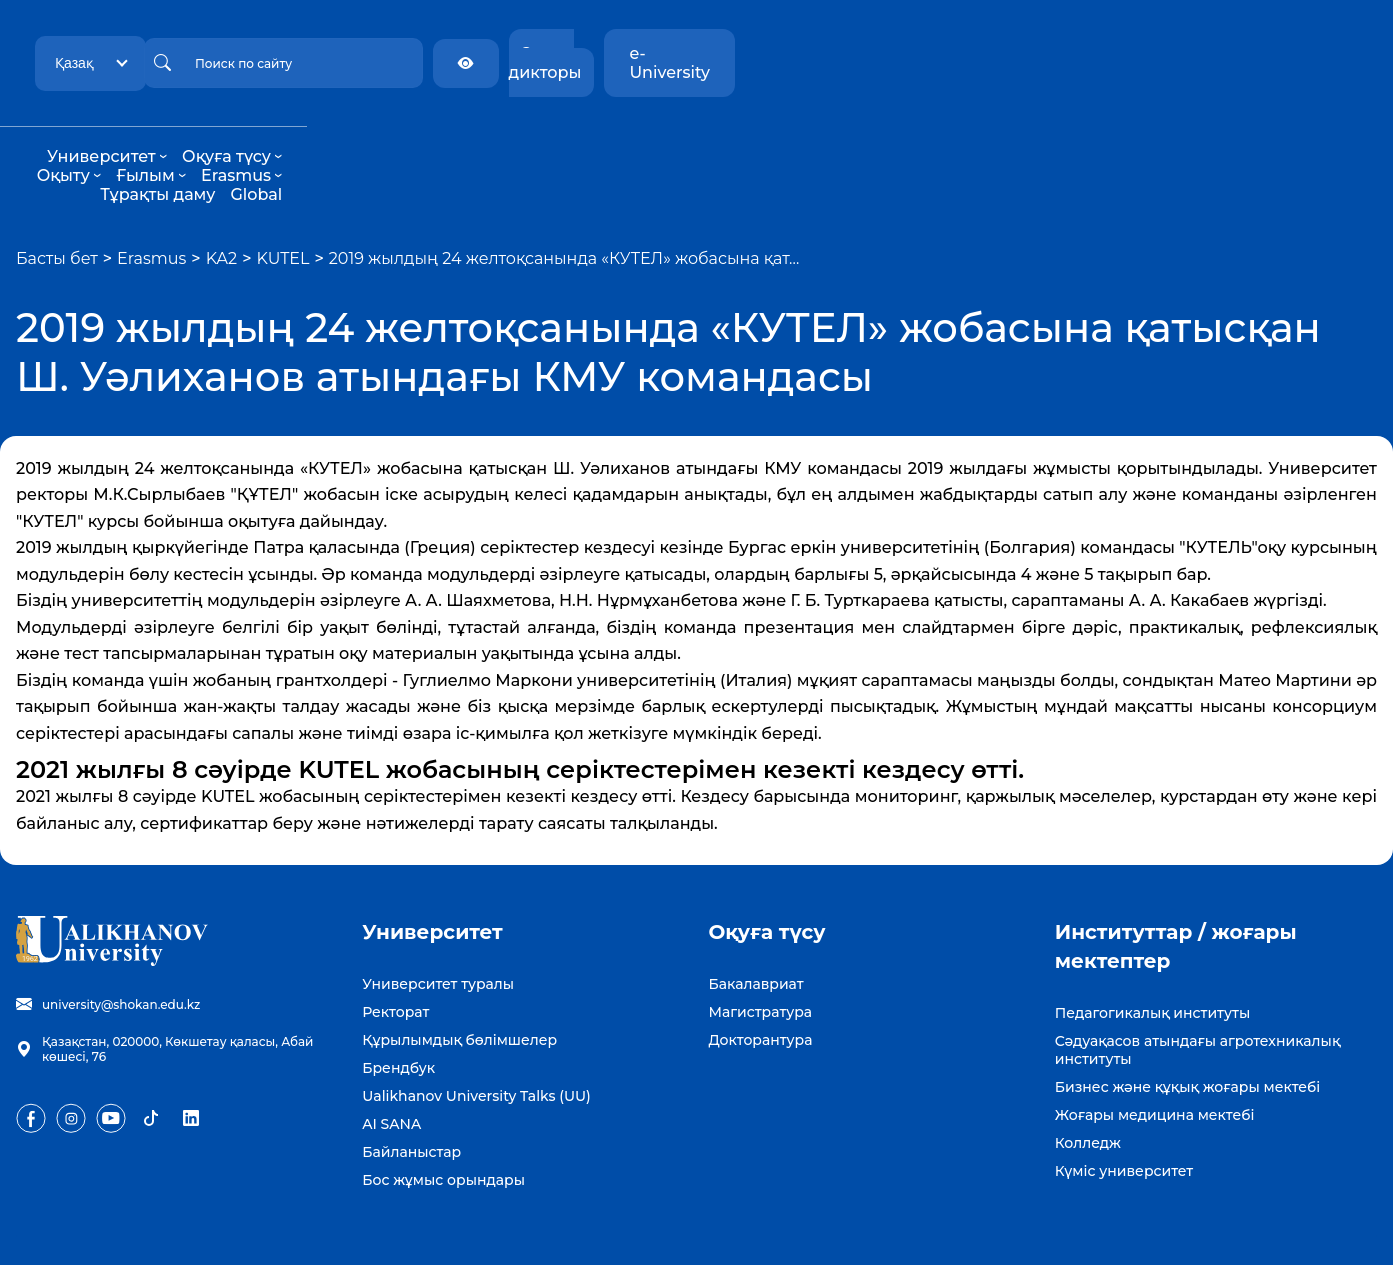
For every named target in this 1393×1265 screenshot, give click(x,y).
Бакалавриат (756, 927)
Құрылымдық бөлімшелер (459, 983)
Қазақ (266, 53)
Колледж (1088, 1086)
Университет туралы (438, 927)
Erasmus (805, 137)
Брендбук (398, 1011)
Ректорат (395, 955)
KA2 (222, 201)
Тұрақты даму (918, 137)
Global (1017, 137)
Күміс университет (1124, 1114)
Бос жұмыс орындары (443, 1123)
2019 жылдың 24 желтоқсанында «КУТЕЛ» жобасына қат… (564, 201)
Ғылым (715, 137)
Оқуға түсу (535, 137)
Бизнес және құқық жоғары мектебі (1188, 1030)
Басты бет (57, 201)
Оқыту (632, 137)
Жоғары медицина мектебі (1155, 1058)
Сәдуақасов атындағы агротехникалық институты (1198, 993)
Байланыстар (411, 1095)
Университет (410, 137)
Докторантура (761, 983)
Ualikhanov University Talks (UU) (476, 1039)
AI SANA (391, 1067)
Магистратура (761, 955)
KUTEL (282, 201)
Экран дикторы (1138, 53)
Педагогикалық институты (1152, 956)
